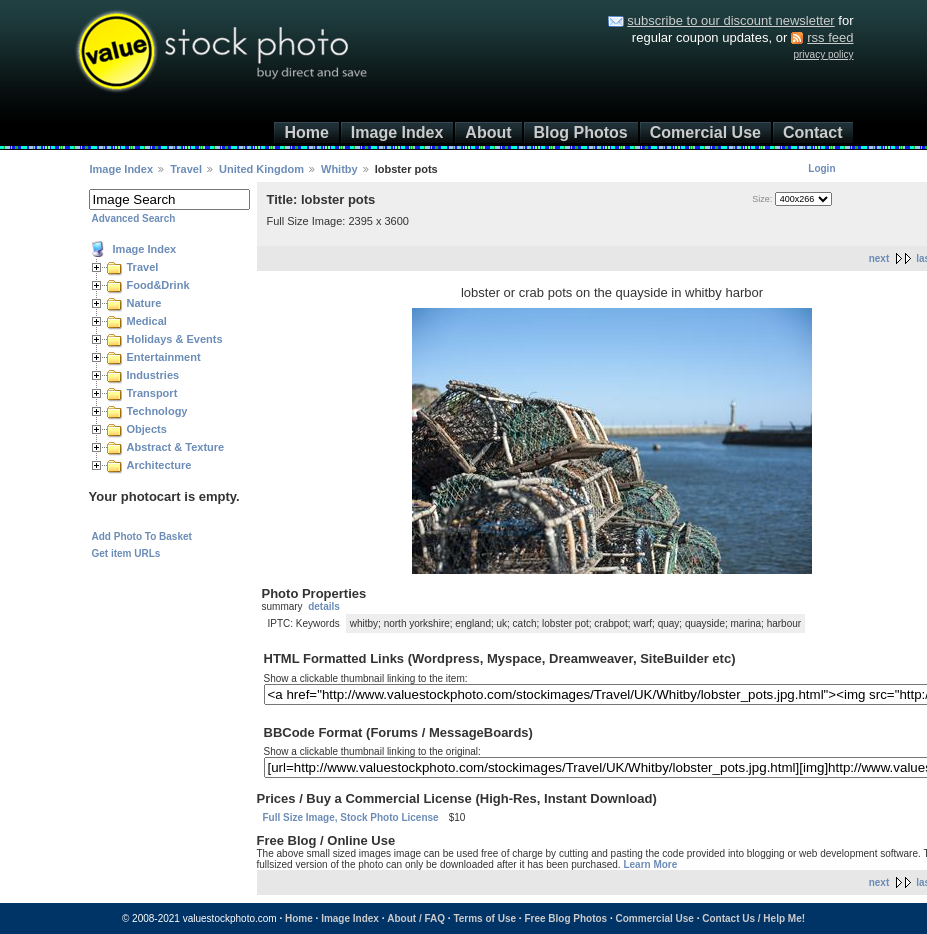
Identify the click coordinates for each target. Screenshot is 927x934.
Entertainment (164, 357)
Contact (813, 132)
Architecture (159, 465)
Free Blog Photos (565, 918)
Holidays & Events (175, 339)
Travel (186, 169)
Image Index (397, 132)
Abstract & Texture (176, 447)
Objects (147, 429)
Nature (144, 303)
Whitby (339, 169)
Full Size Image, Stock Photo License (351, 817)
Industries (153, 375)
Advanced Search (134, 218)
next (879, 258)
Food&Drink (158, 285)
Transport (152, 393)
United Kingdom (261, 169)
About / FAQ (416, 918)
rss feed (830, 37)
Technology (157, 411)
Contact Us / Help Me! (753, 918)
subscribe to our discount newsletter (730, 20)
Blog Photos (581, 132)
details (324, 606)
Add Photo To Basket (142, 536)
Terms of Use (484, 918)
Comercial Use (705, 132)
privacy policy (823, 54)
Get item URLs (126, 553)
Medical (147, 321)
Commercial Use (655, 918)
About (488, 132)
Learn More (650, 864)
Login (821, 168)
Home (306, 132)
